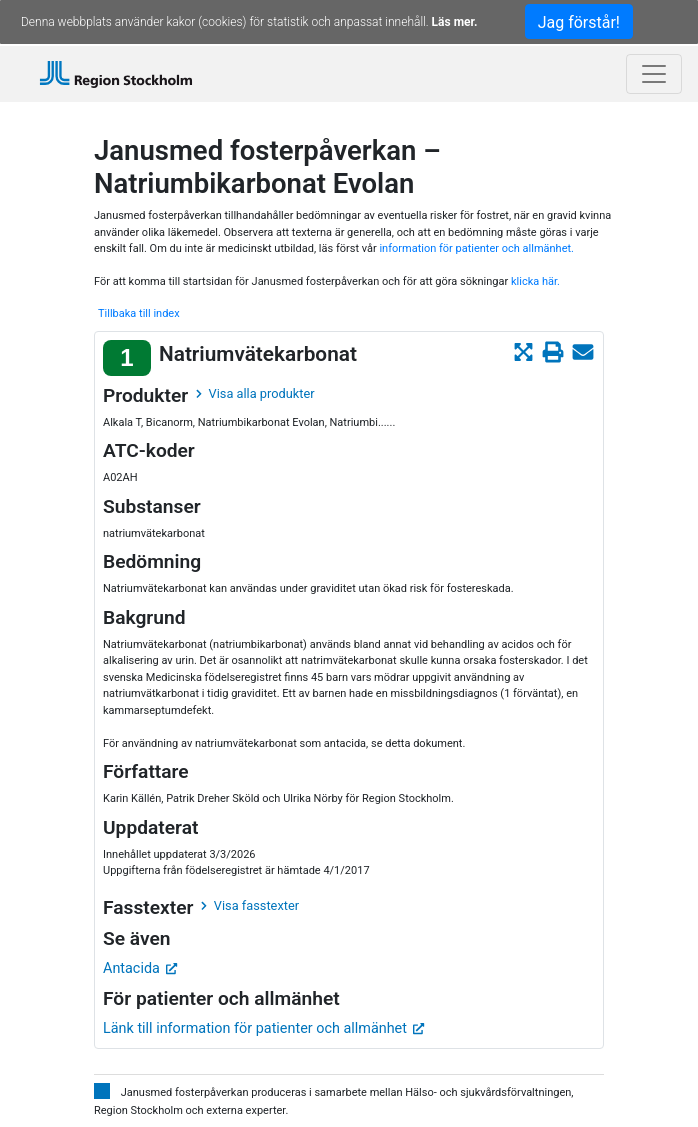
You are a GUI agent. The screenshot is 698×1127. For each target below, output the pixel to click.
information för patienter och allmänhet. (476, 248)
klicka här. (535, 281)
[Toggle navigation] (654, 74)
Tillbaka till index (139, 313)
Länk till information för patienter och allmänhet (264, 1028)
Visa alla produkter (255, 393)
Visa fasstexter (250, 905)
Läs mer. (455, 22)
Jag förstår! (579, 22)
